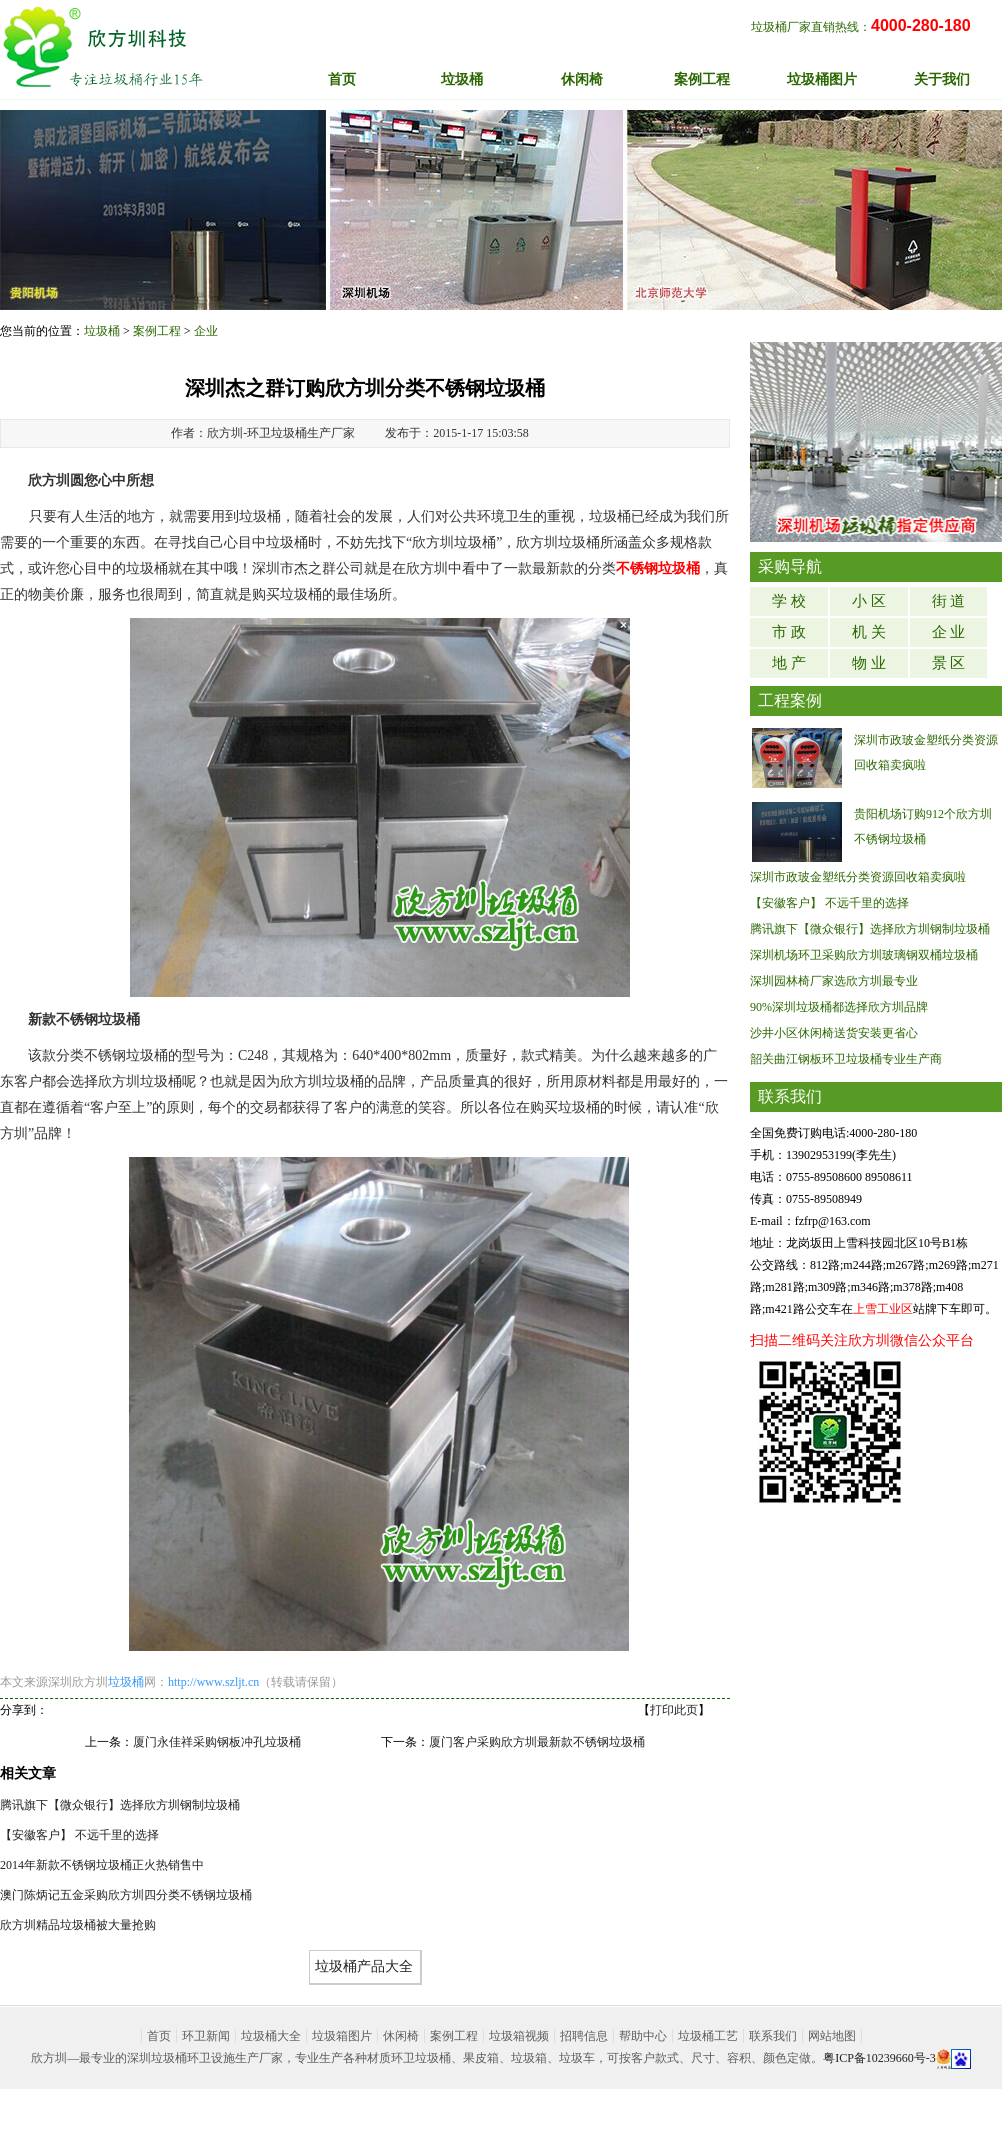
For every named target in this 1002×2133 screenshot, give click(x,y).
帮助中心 (643, 2036)
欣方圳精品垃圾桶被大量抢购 (78, 1925)
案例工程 (157, 331)
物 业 (869, 663)
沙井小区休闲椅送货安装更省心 (834, 1033)
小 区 (869, 601)
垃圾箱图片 (342, 2036)
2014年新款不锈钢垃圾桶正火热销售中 (102, 1865)
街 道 (949, 601)
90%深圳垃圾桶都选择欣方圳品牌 (839, 1007)
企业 (206, 331)
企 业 (949, 632)
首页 (342, 79)
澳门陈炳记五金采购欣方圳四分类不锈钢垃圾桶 (126, 1895)
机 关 (869, 632)
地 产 (789, 663)
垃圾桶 (102, 331)
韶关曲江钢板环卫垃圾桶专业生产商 (846, 1059)
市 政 (789, 632)
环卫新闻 (206, 2036)
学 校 (789, 601)
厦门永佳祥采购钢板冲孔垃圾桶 (217, 1742)
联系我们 (773, 2036)
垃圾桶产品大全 (364, 1966)
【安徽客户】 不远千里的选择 (79, 1835)
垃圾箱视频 (519, 2036)
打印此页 (674, 1710)
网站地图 (832, 2036)
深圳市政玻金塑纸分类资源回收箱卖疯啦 (858, 877)
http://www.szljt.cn (213, 1682)
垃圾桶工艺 (708, 2036)
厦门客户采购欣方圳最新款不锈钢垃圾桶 (537, 1742)
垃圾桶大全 (271, 2036)
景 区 (949, 663)
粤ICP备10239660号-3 (879, 2058)
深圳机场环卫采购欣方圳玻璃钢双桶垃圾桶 (864, 955)
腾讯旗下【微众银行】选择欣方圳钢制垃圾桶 (120, 1805)
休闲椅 (401, 2036)
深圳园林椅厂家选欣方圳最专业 (834, 981)
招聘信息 (584, 2036)
